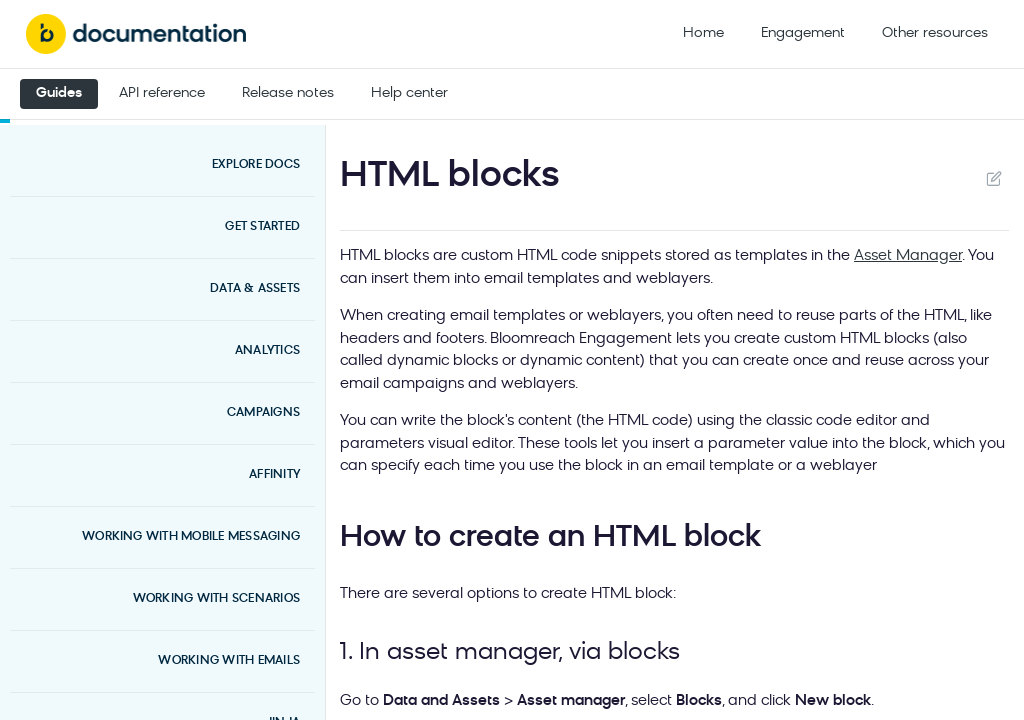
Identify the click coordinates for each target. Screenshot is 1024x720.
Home (703, 33)
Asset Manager (908, 256)
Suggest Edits (993, 178)
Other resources (935, 33)
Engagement (803, 33)
